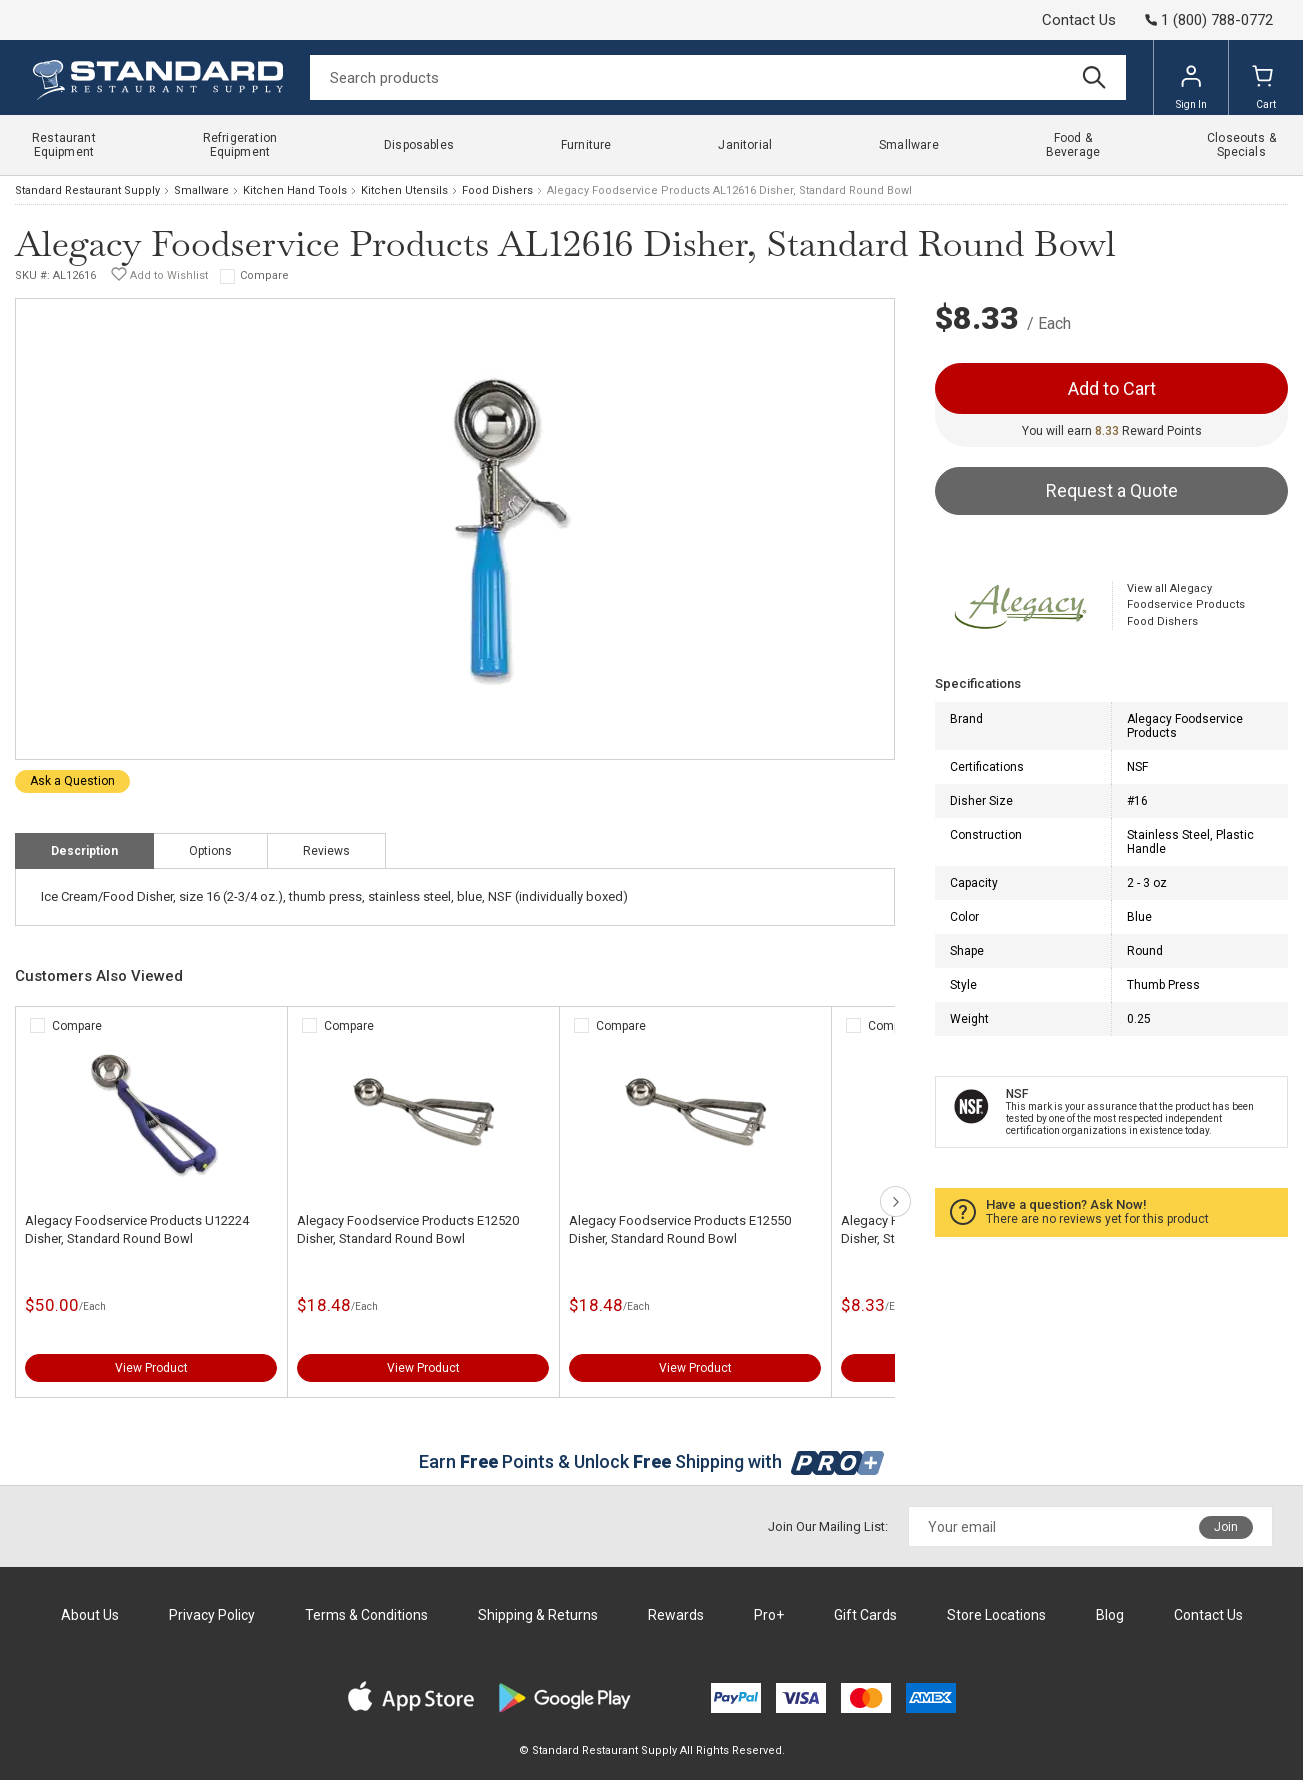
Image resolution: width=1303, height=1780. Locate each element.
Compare (264, 275)
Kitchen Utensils (404, 190)
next (895, 1201)
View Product (151, 1368)
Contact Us (1079, 20)
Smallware (201, 190)
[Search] (718, 77)
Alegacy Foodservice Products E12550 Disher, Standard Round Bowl (680, 1229)
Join (1226, 1527)
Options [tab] (210, 851)
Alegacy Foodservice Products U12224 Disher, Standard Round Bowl (137, 1229)
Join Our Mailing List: (828, 1526)
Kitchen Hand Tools (295, 190)
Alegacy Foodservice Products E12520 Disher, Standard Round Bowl (408, 1229)
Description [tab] (84, 851)
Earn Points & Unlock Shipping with (651, 1461)
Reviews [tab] (326, 851)
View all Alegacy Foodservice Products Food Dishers (1186, 605)
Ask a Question (72, 781)
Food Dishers (497, 190)
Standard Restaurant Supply (87, 190)
